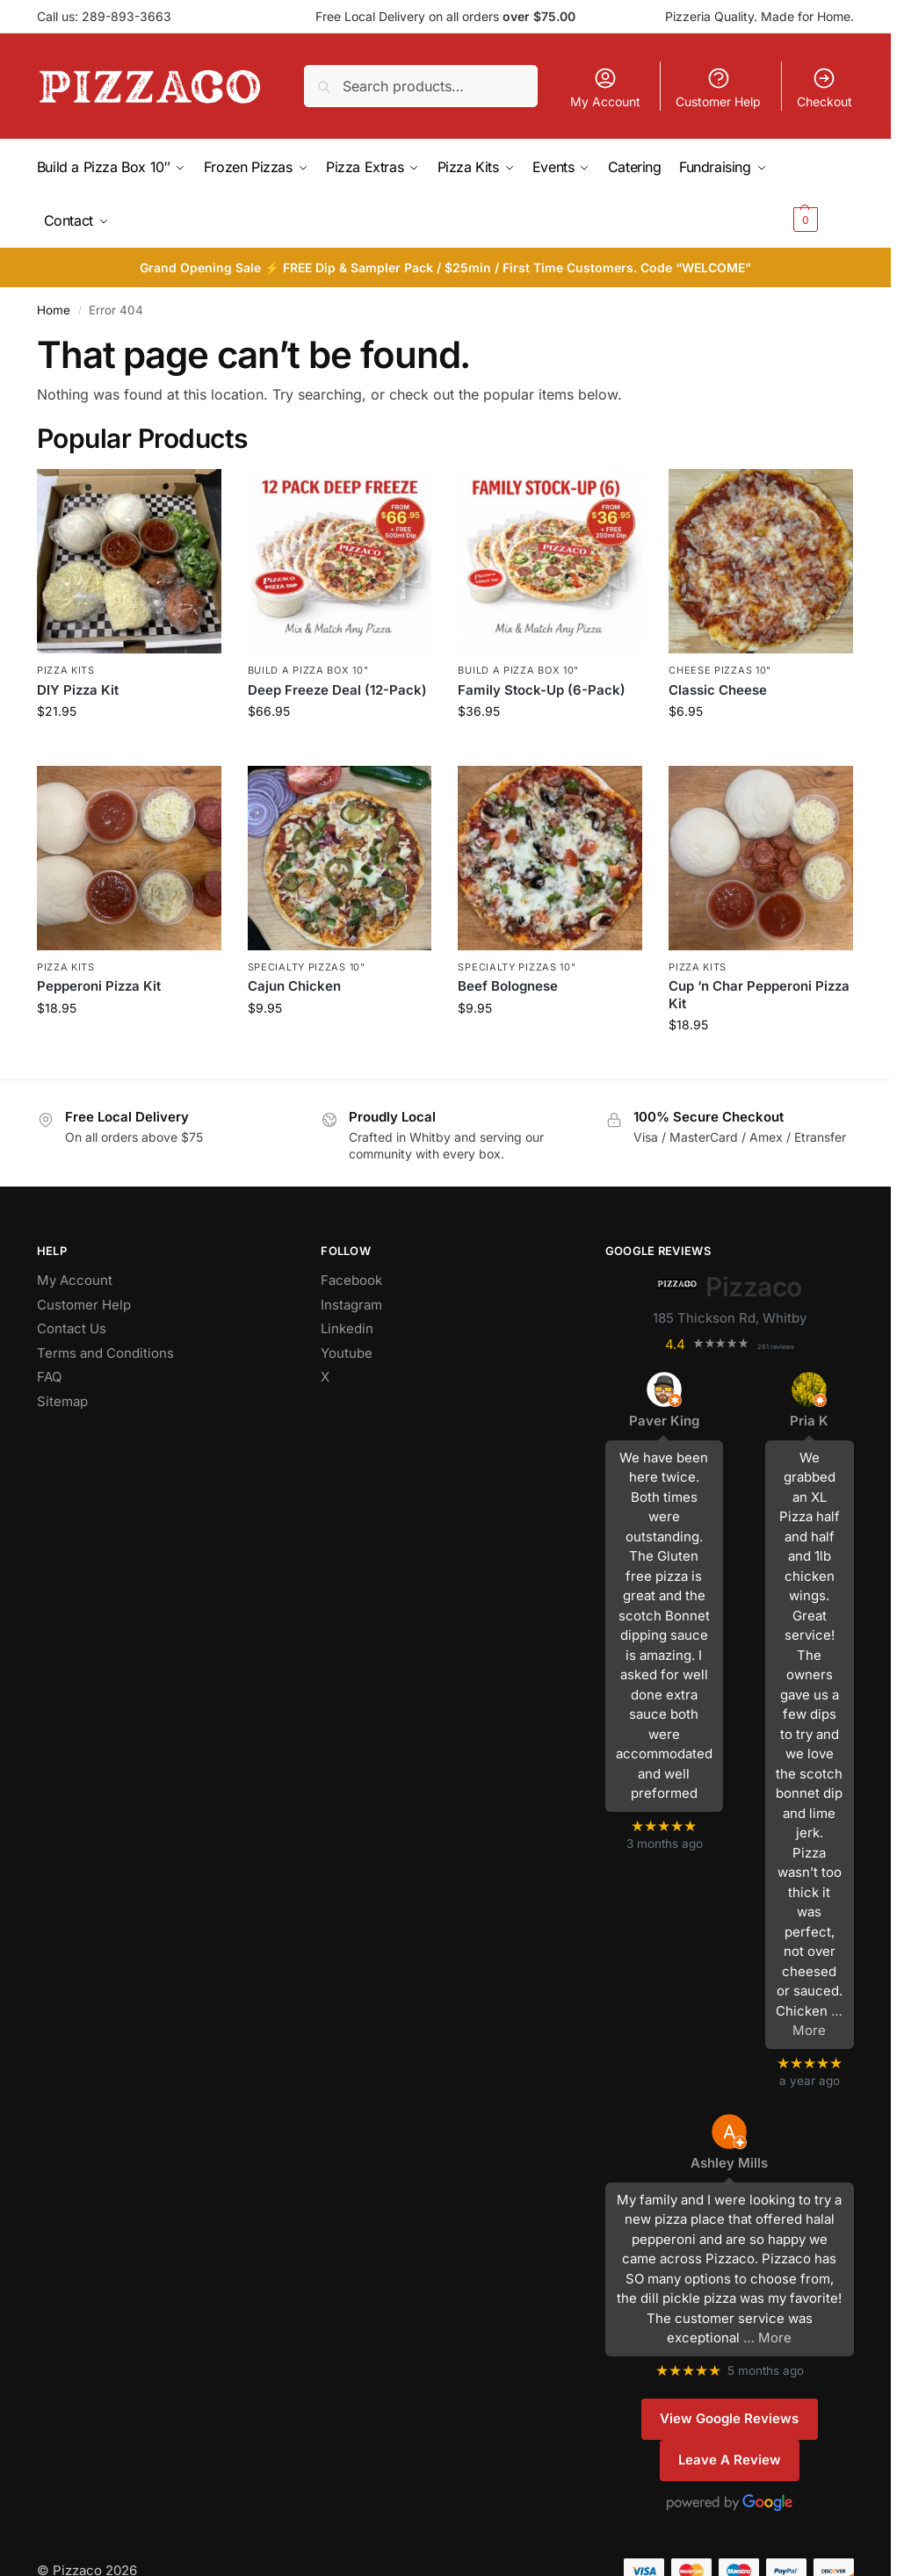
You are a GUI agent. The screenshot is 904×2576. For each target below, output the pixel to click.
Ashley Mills (729, 2160)
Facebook (351, 1277)
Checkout (824, 87)
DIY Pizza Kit (78, 687)
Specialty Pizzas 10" (306, 964)
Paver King (664, 1418)
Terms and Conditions (105, 1350)
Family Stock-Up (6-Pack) (542, 687)
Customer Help (718, 87)
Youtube (346, 1350)
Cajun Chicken (294, 983)
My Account (605, 87)
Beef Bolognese (508, 983)
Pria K (809, 1418)
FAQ (49, 1374)
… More (767, 2335)
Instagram (351, 1302)
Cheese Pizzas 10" (720, 667)
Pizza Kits (66, 667)
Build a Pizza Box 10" (308, 667)
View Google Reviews (729, 2415)
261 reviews (775, 1344)
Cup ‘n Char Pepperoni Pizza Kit (759, 992)
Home (53, 307)
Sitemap (62, 1398)
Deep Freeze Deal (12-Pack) (337, 687)
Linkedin (347, 1325)
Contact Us (71, 1325)
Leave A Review (729, 2457)
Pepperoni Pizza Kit (99, 983)
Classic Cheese (718, 687)
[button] (822, 192)
